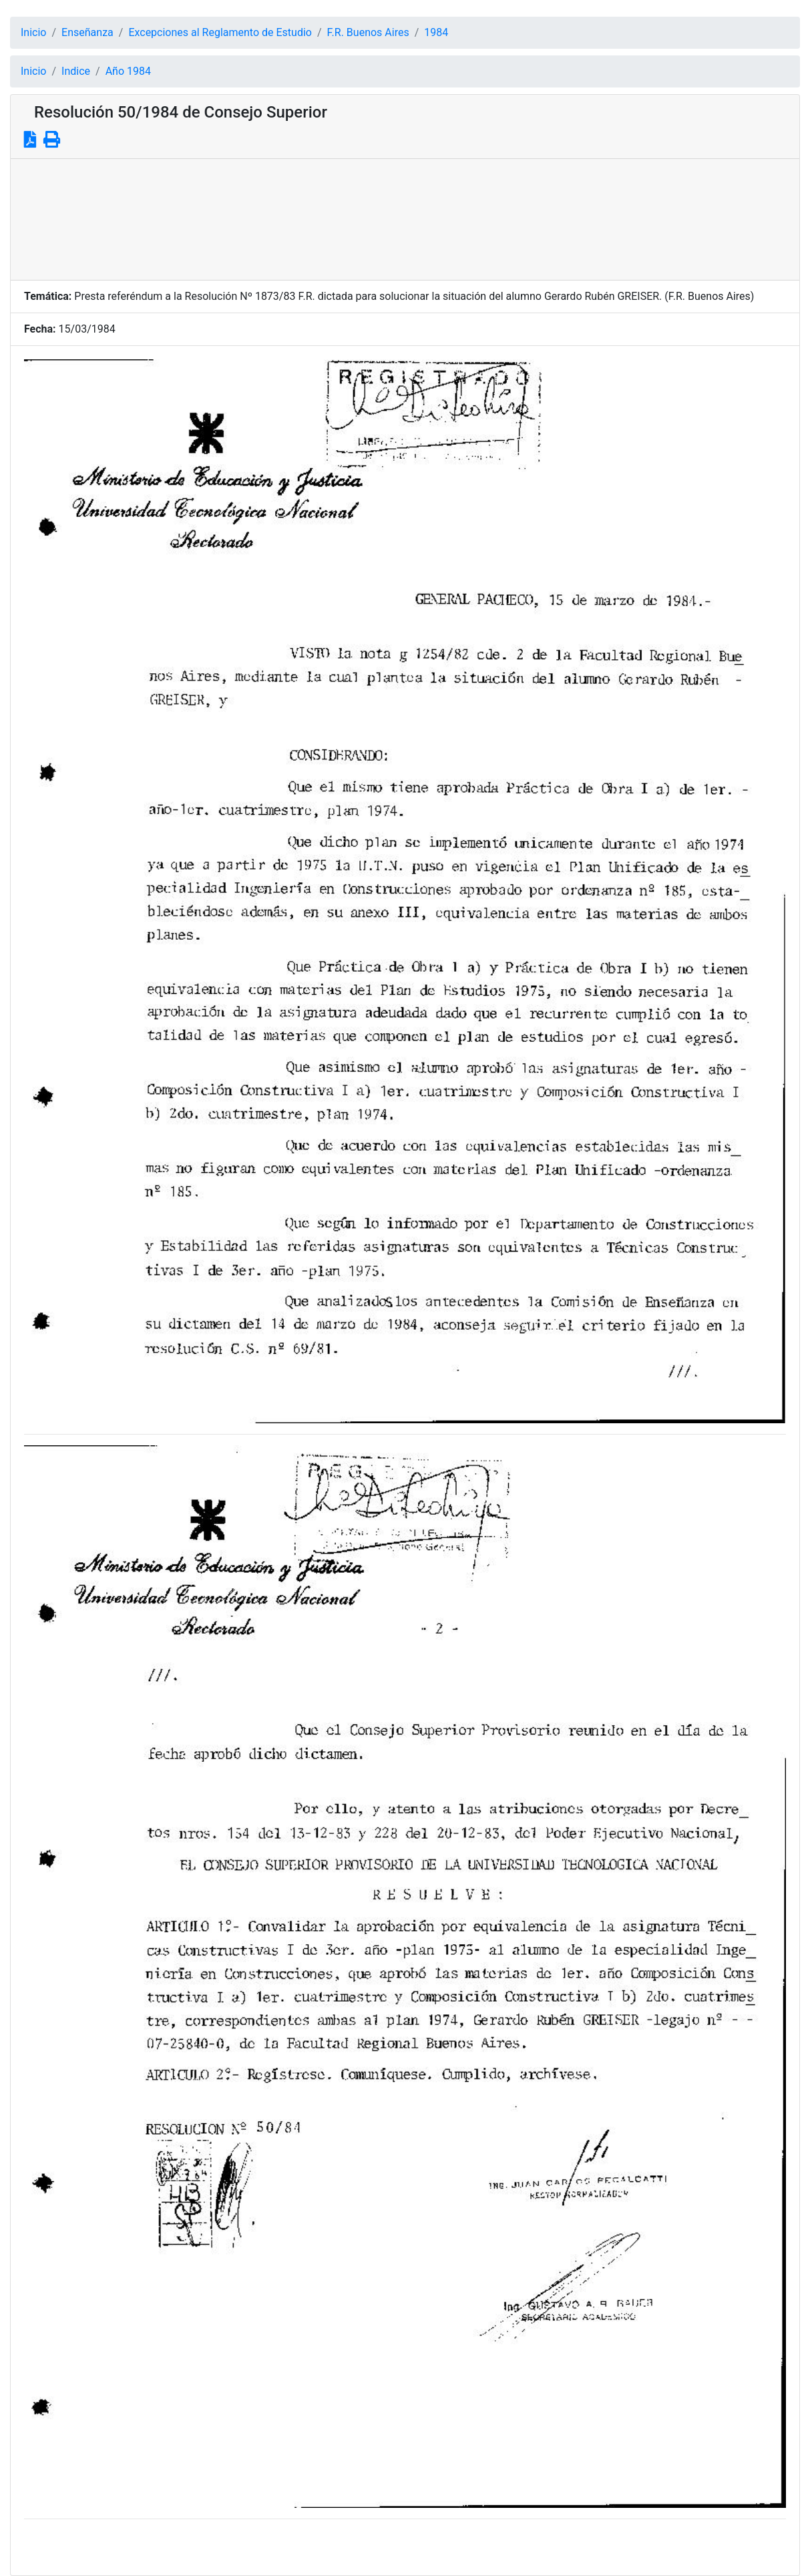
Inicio (33, 32)
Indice (75, 71)
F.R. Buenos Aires (368, 32)
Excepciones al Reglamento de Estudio (220, 32)
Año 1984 (128, 71)
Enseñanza (87, 32)
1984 (436, 32)
